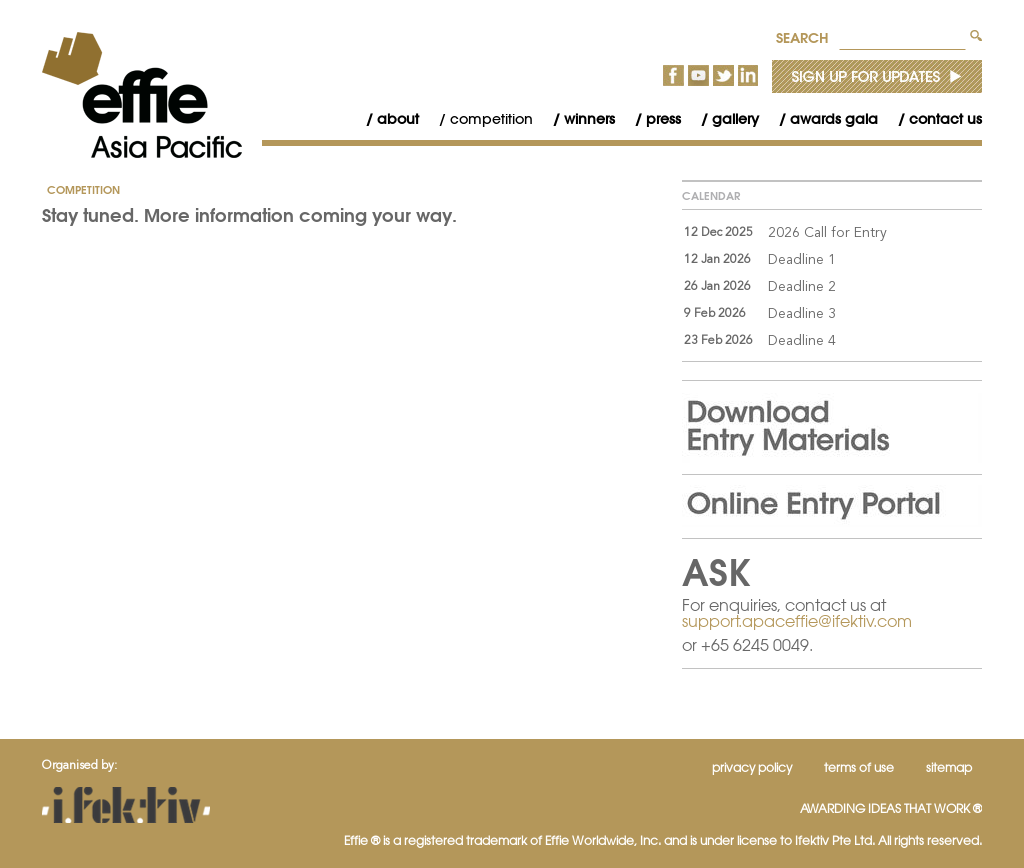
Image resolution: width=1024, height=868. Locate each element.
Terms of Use (859, 767)
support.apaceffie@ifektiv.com (797, 621)
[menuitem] (382, 119)
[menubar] (664, 119)
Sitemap (949, 767)
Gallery (735, 119)
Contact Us (945, 119)
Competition (491, 119)
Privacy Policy (752, 767)
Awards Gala (834, 119)
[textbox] (902, 35)
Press (663, 119)
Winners (589, 119)
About (398, 119)
